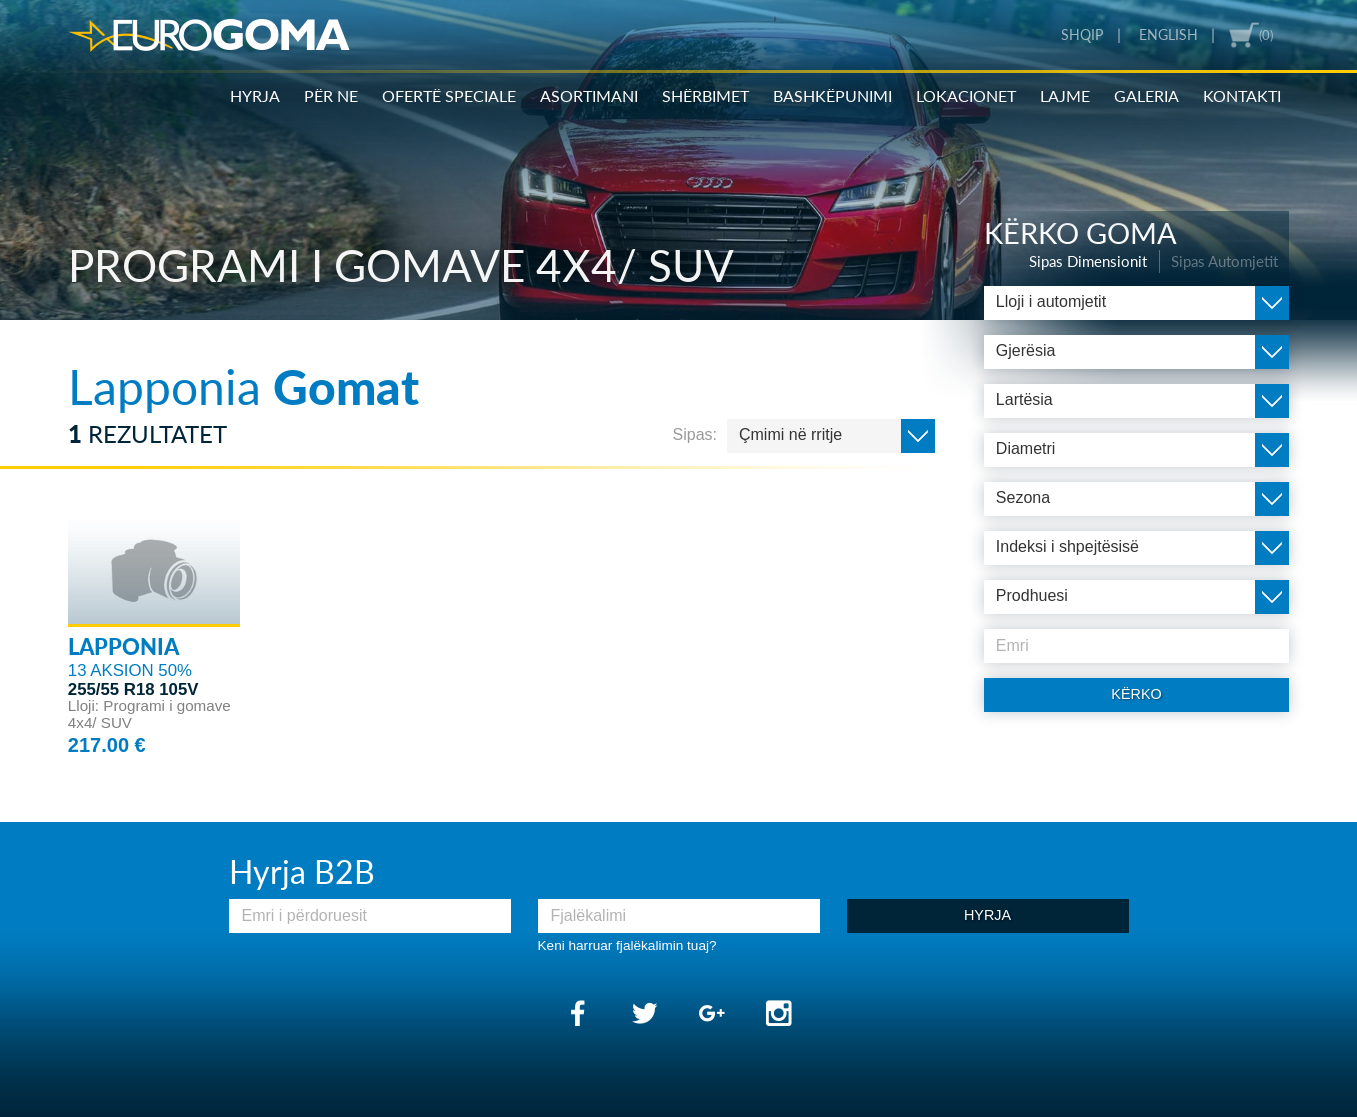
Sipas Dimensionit (1088, 261)
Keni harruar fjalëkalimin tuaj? (627, 945)
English (1168, 35)
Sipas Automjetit (1224, 261)
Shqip (1082, 35)
